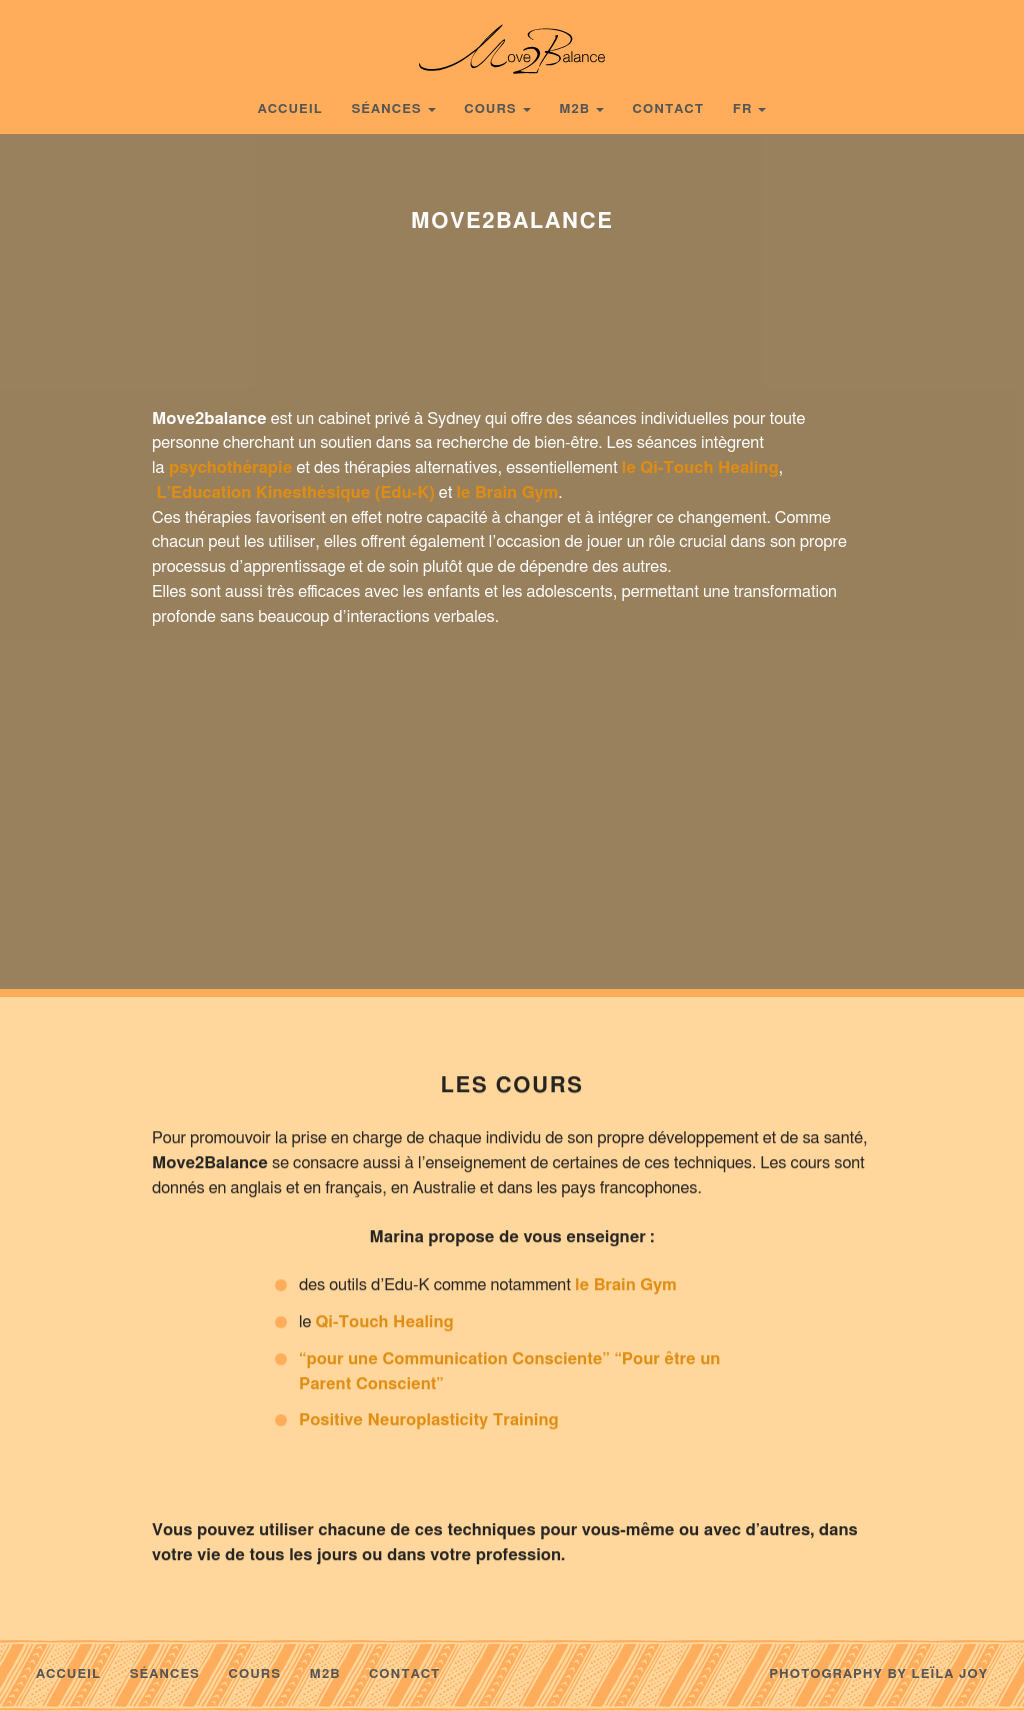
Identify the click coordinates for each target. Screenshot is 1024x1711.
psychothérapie (230, 468)
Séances (386, 109)
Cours (490, 109)
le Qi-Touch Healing (700, 468)
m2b (574, 109)
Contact (669, 109)
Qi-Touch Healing (384, 1329)
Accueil (290, 109)
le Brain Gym (507, 493)
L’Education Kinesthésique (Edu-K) (296, 493)
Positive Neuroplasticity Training (429, 1427)
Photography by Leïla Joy (878, 1674)
